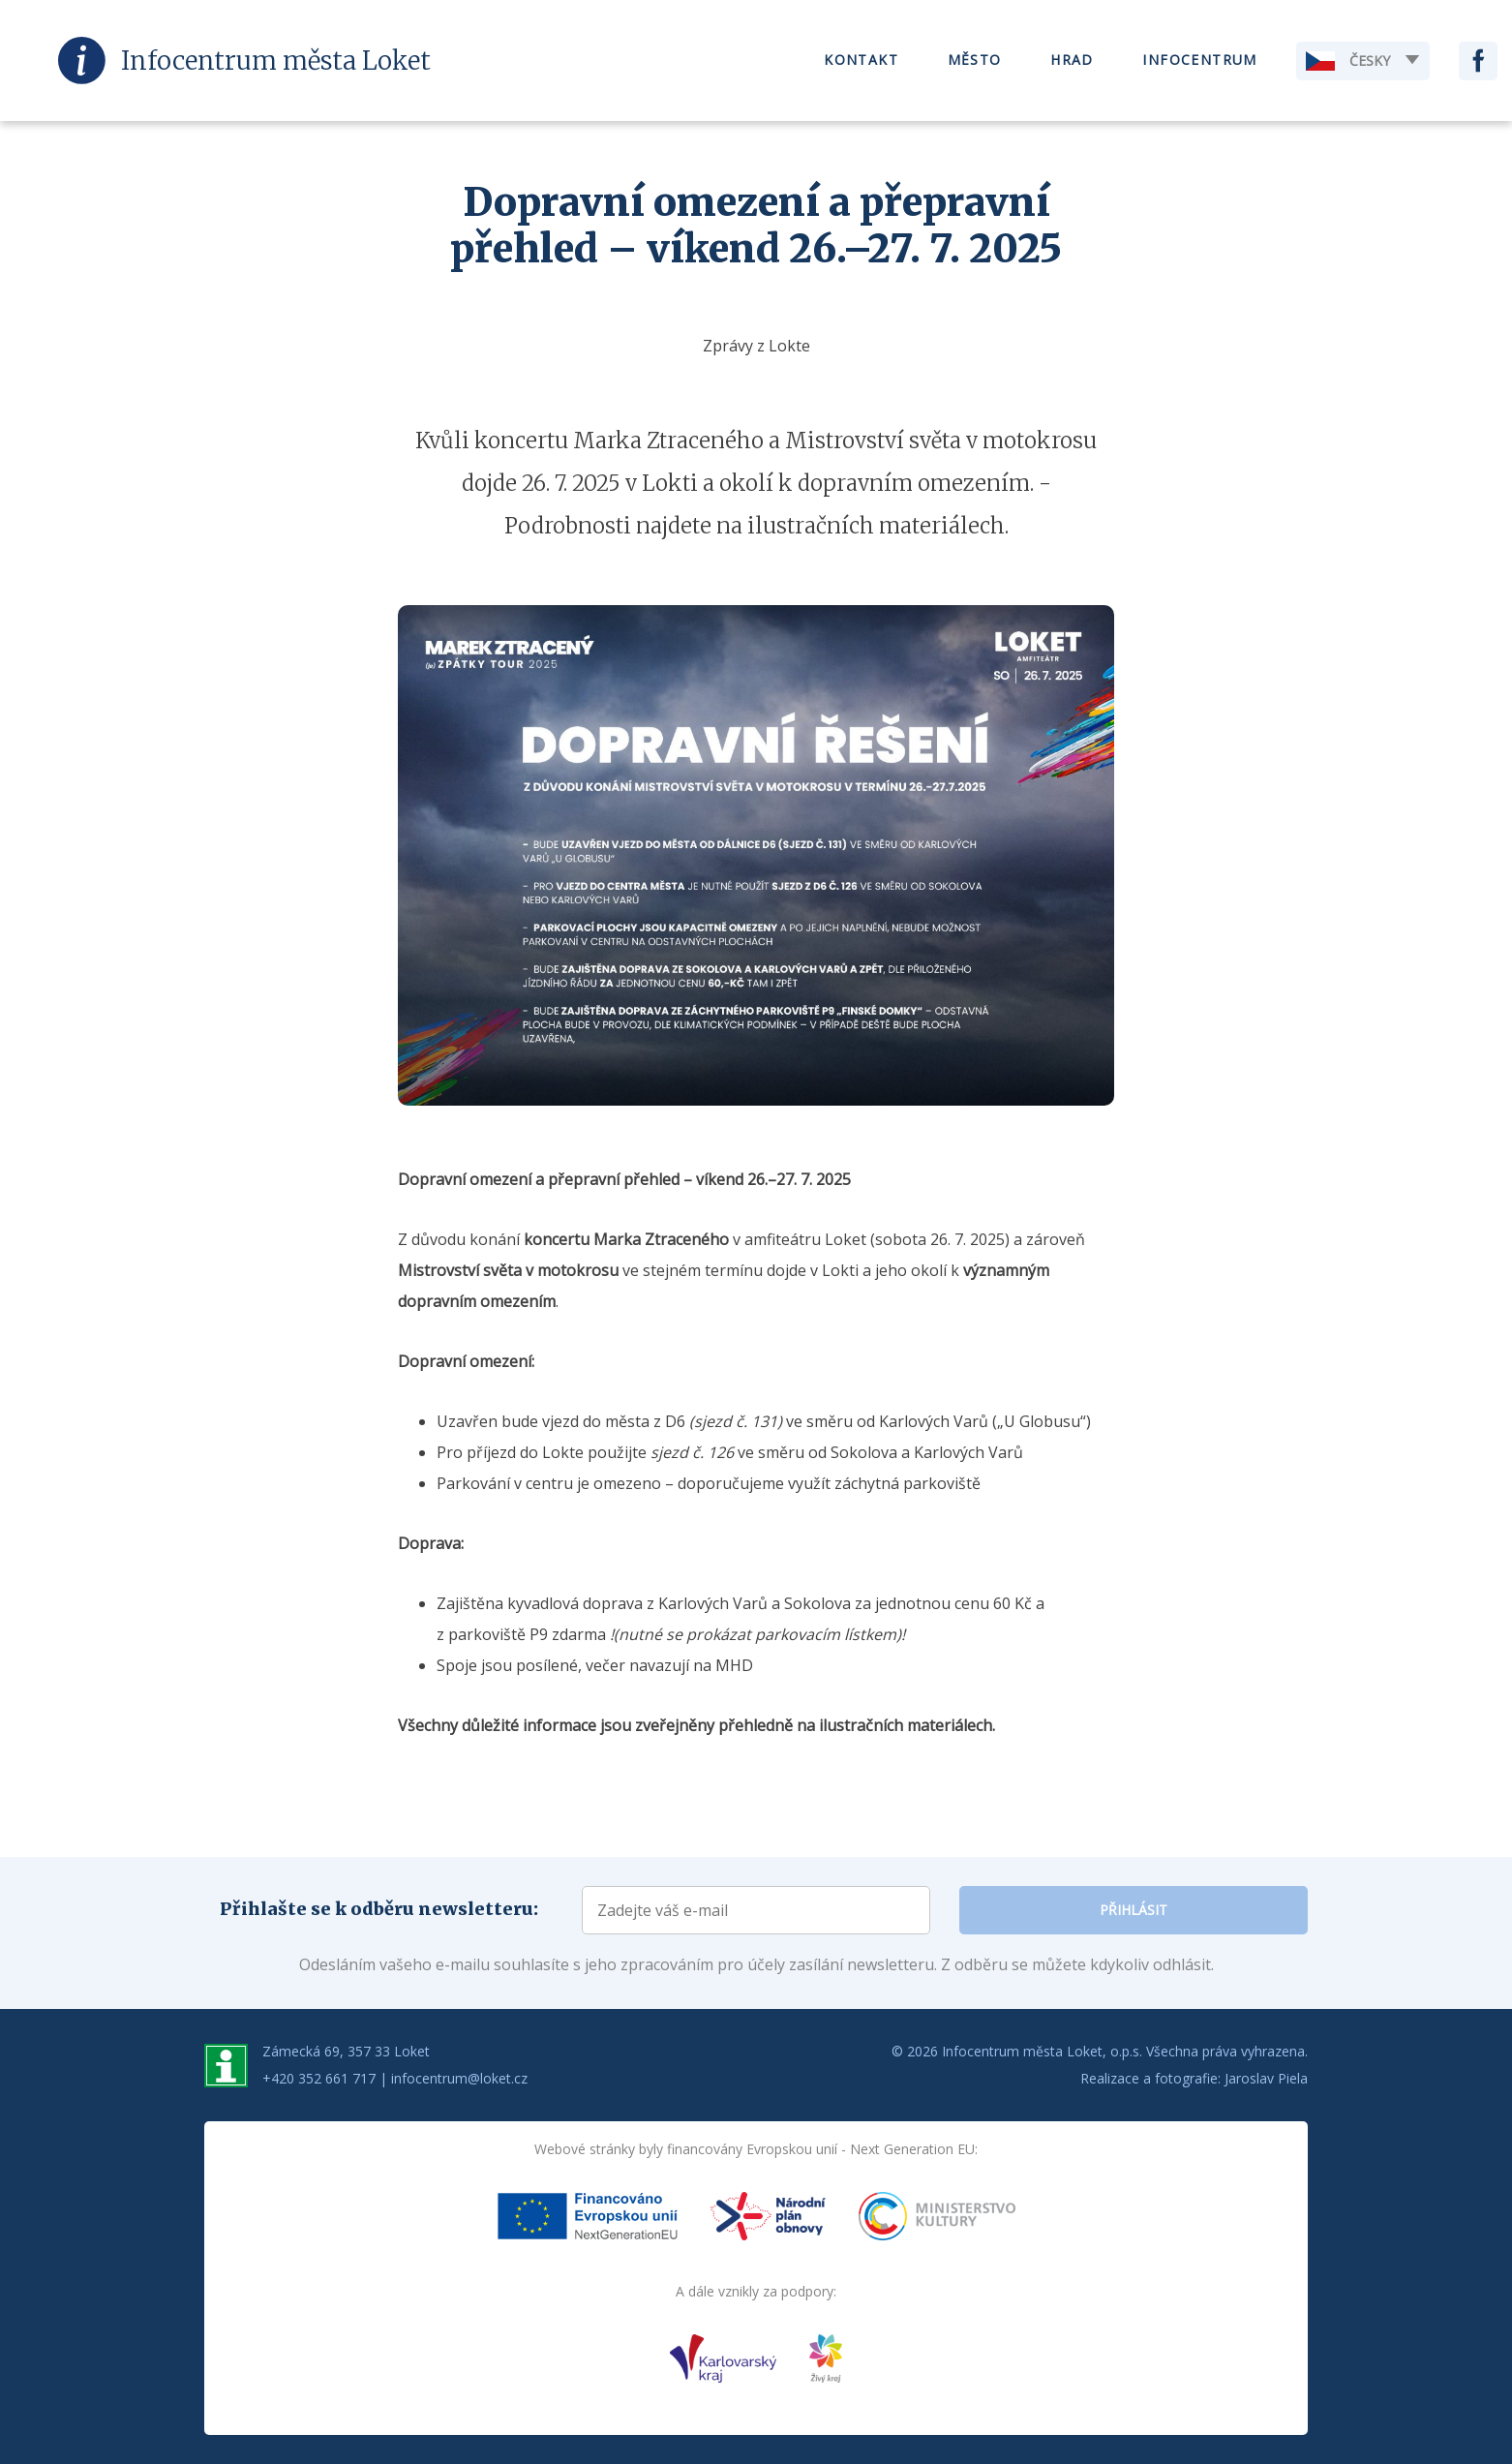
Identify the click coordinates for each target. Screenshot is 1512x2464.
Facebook (1478, 61)
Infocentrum (1199, 60)
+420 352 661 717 (319, 2078)
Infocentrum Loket (276, 60)
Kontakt (861, 60)
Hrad (1072, 60)
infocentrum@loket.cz (459, 2078)
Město (975, 60)
